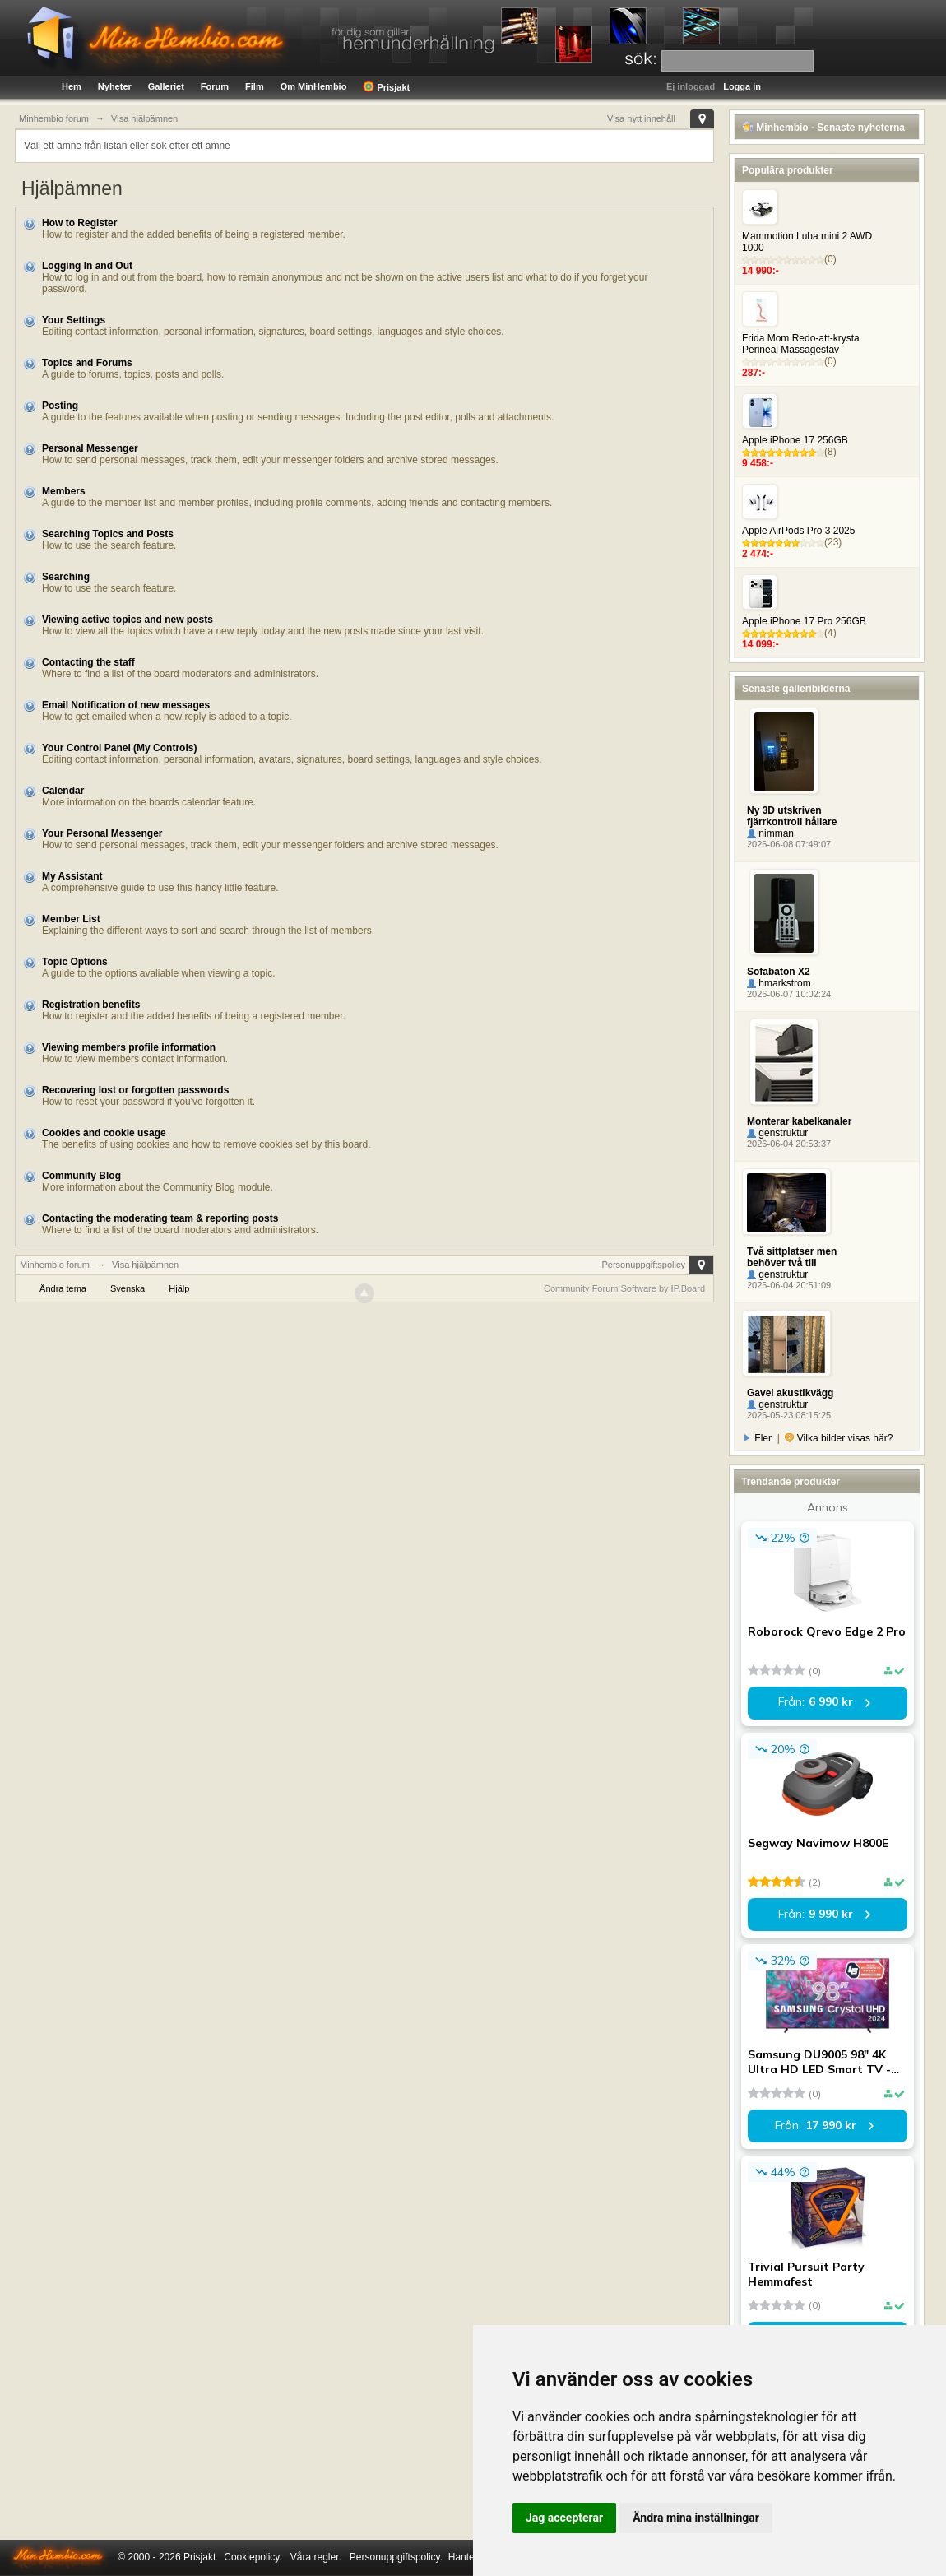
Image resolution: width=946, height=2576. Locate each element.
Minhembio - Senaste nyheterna (823, 127)
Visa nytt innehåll (641, 118)
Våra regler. (315, 2557)
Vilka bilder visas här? (839, 1438)
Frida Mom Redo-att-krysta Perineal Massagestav (801, 343)
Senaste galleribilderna (796, 688)
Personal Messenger (90, 448)
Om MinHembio (314, 86)
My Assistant (72, 876)
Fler (758, 1438)
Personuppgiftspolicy (643, 1264)
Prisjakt (386, 86)
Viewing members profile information (129, 1047)
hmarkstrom (779, 983)
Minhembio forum (55, 1264)
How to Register (79, 223)
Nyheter (115, 86)
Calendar (63, 790)
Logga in (742, 86)
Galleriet (166, 86)
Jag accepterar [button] (564, 2517)
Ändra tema (62, 1288)
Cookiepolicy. (252, 2557)
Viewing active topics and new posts (127, 619)
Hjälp (179, 1288)
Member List (71, 919)
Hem (71, 86)
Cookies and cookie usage (104, 1133)
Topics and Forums (87, 363)
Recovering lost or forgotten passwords (135, 1090)
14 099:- (760, 644)
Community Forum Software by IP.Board (624, 1288)
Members (64, 491)
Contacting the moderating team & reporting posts (160, 1218)
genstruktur (777, 1133)
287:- (753, 372)
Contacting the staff (88, 662)
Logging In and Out (87, 266)
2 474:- (757, 553)
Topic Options (75, 962)
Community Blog (81, 1175)
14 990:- (760, 270)
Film (254, 86)
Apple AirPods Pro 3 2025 (798, 530)
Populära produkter (787, 170)
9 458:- (757, 463)
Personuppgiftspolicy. (396, 2557)
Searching (66, 577)
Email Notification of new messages (126, 705)
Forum (215, 86)
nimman (770, 833)
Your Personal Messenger (102, 833)
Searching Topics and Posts (108, 534)
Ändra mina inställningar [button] (696, 2517)
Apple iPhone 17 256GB (795, 440)
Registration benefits (91, 1004)
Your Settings (73, 320)
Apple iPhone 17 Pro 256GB (804, 621)
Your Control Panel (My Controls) (119, 748)
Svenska (127, 1288)
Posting (60, 405)
